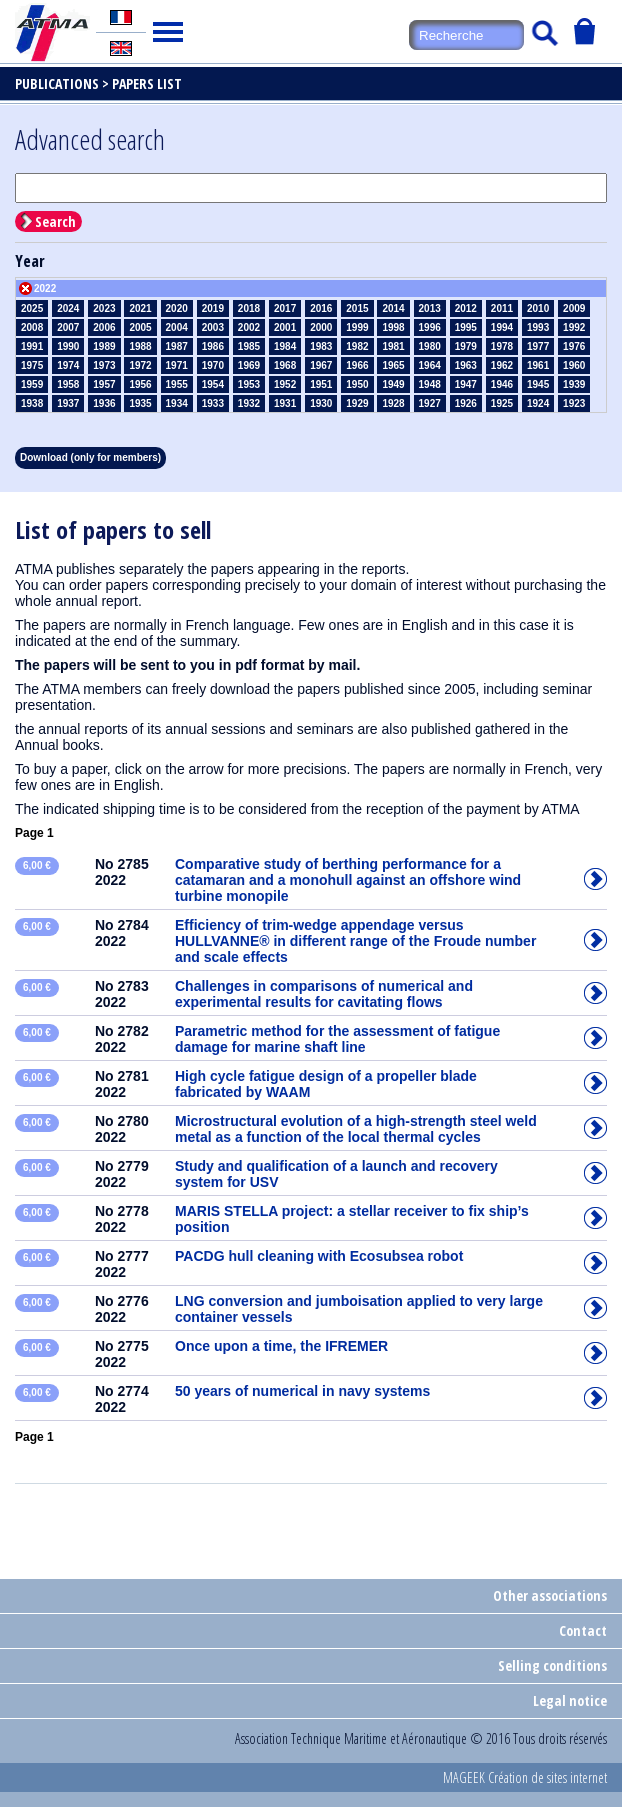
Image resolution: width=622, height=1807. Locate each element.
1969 (249, 365)
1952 (285, 384)
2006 (104, 327)
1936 (104, 403)
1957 (104, 384)
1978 (502, 346)
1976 (574, 346)
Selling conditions (552, 1665)
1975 (32, 365)
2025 (32, 308)
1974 (68, 365)
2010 (538, 308)
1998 (393, 327)
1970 (213, 365)
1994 (502, 327)
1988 (140, 346)
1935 (140, 403)
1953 (249, 384)
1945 (538, 384)
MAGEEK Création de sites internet (525, 1777)
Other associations (550, 1595)
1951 (321, 384)
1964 (430, 365)
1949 (393, 384)
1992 (574, 327)
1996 (430, 327)
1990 (68, 346)
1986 (213, 346)
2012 (466, 308)
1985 (249, 346)
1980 (430, 346)
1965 (393, 365)
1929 (357, 403)
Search (55, 221)
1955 (177, 384)
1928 (393, 403)
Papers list (147, 83)
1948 (430, 384)
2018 (249, 308)
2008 (32, 327)
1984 (285, 346)
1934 (177, 403)
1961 (538, 365)
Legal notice (570, 1700)
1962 (502, 365)
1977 (538, 346)
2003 (213, 327)
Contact (583, 1630)
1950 (357, 384)
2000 (321, 327)
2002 (249, 327)
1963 (466, 365)
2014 (393, 308)
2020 (177, 308)
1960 (574, 365)
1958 (68, 384)
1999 (357, 327)
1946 (502, 384)
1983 (321, 346)
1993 (538, 327)
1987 (177, 346)
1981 (393, 346)
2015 (357, 308)
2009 (574, 308)
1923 (574, 403)
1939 (574, 384)
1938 (32, 403)
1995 (466, 327)
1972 (140, 365)
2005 (140, 327)
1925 (502, 403)
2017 (285, 308)
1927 (430, 403)
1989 (104, 346)
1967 (321, 365)
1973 (104, 365)
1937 (68, 403)
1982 (357, 346)
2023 (104, 308)
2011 (502, 308)
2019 (213, 308)
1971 (177, 365)
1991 (32, 346)
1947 (466, 384)
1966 (357, 365)
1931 (285, 403)
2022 (45, 288)
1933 (213, 403)
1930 (321, 403)
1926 (466, 403)
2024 (68, 308)
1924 (538, 403)
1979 (466, 346)
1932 (249, 403)
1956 (140, 384)
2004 (177, 327)
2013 (430, 308)
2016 (321, 308)
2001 (285, 327)
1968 (285, 365)
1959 (32, 384)
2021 (140, 308)
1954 (213, 384)
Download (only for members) (90, 457)
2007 (68, 327)
